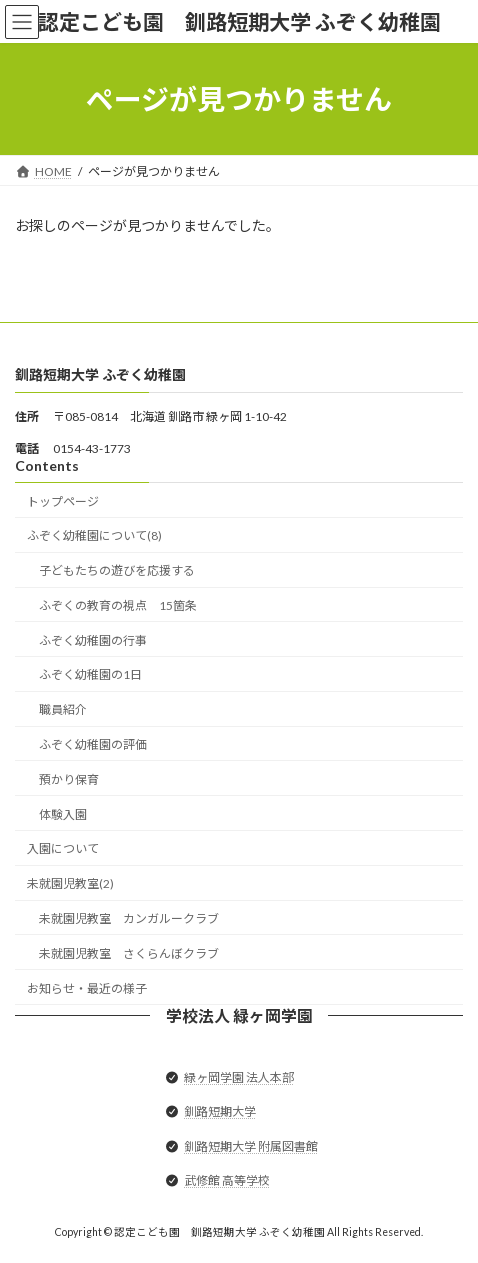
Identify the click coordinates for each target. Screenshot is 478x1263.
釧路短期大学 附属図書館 (251, 1146)
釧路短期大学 (220, 1112)
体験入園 (63, 814)
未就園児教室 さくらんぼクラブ (129, 953)
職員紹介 (63, 709)
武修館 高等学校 (227, 1180)
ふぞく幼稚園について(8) (94, 536)
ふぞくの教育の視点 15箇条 (118, 605)
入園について (63, 849)
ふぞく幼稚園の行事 (93, 640)
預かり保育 (69, 779)
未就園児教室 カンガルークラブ (129, 918)
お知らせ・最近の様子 (87, 988)
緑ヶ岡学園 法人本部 (239, 1077)
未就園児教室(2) (70, 883)
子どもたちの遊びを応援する (117, 570)
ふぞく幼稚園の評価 (93, 744)
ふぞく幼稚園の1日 (90, 675)
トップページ (63, 501)
